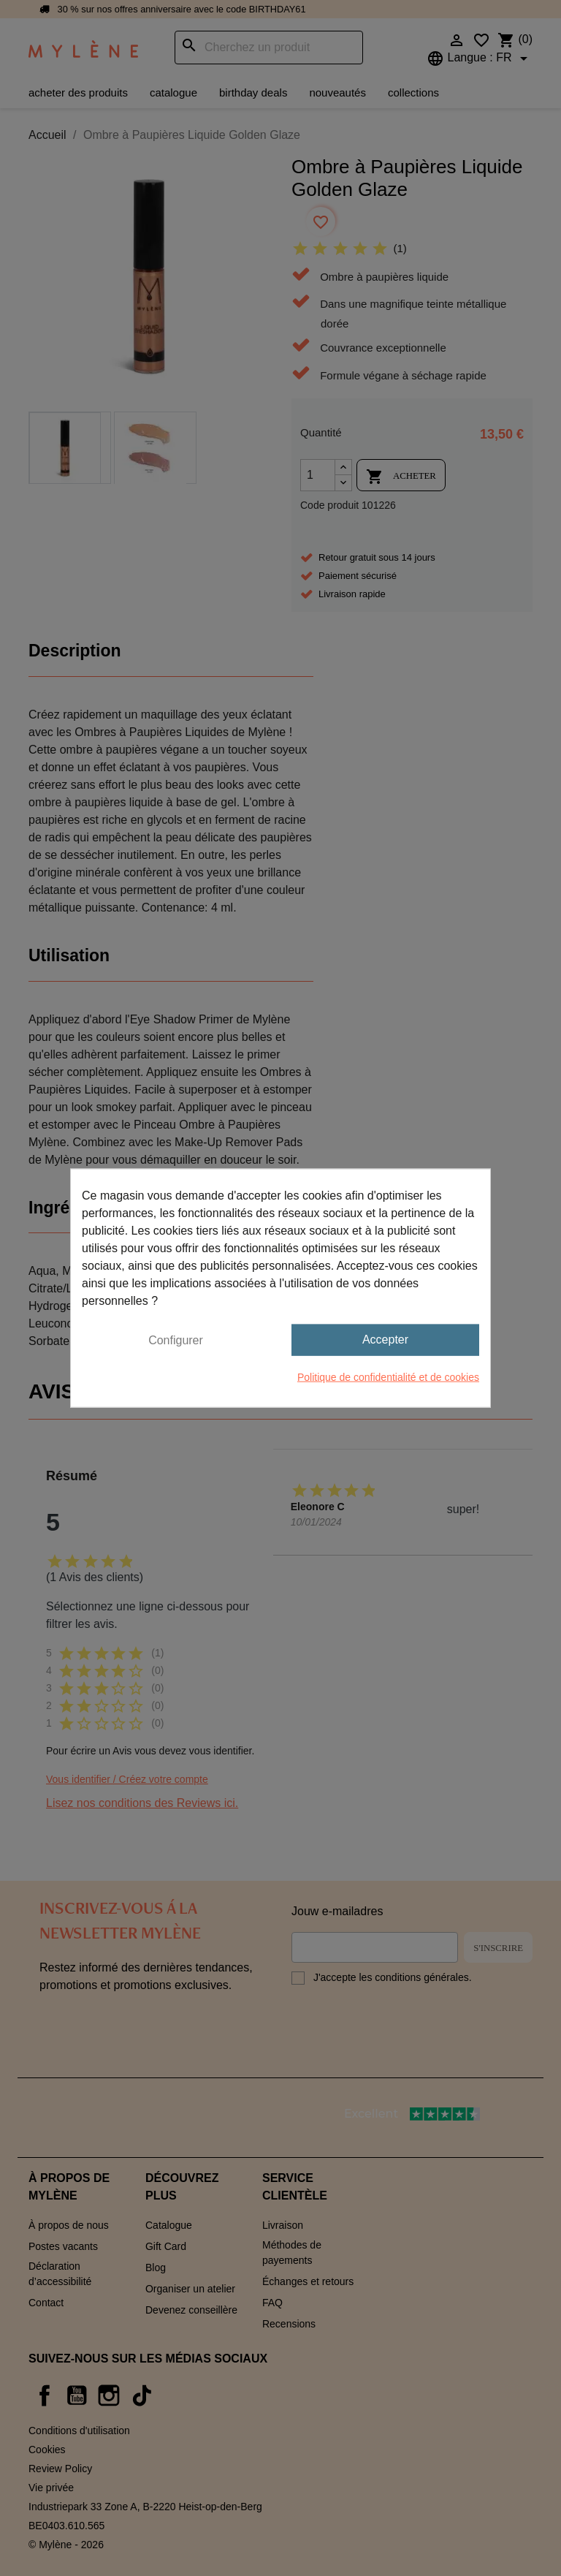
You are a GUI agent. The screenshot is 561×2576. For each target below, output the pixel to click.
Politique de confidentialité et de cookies (388, 1376)
